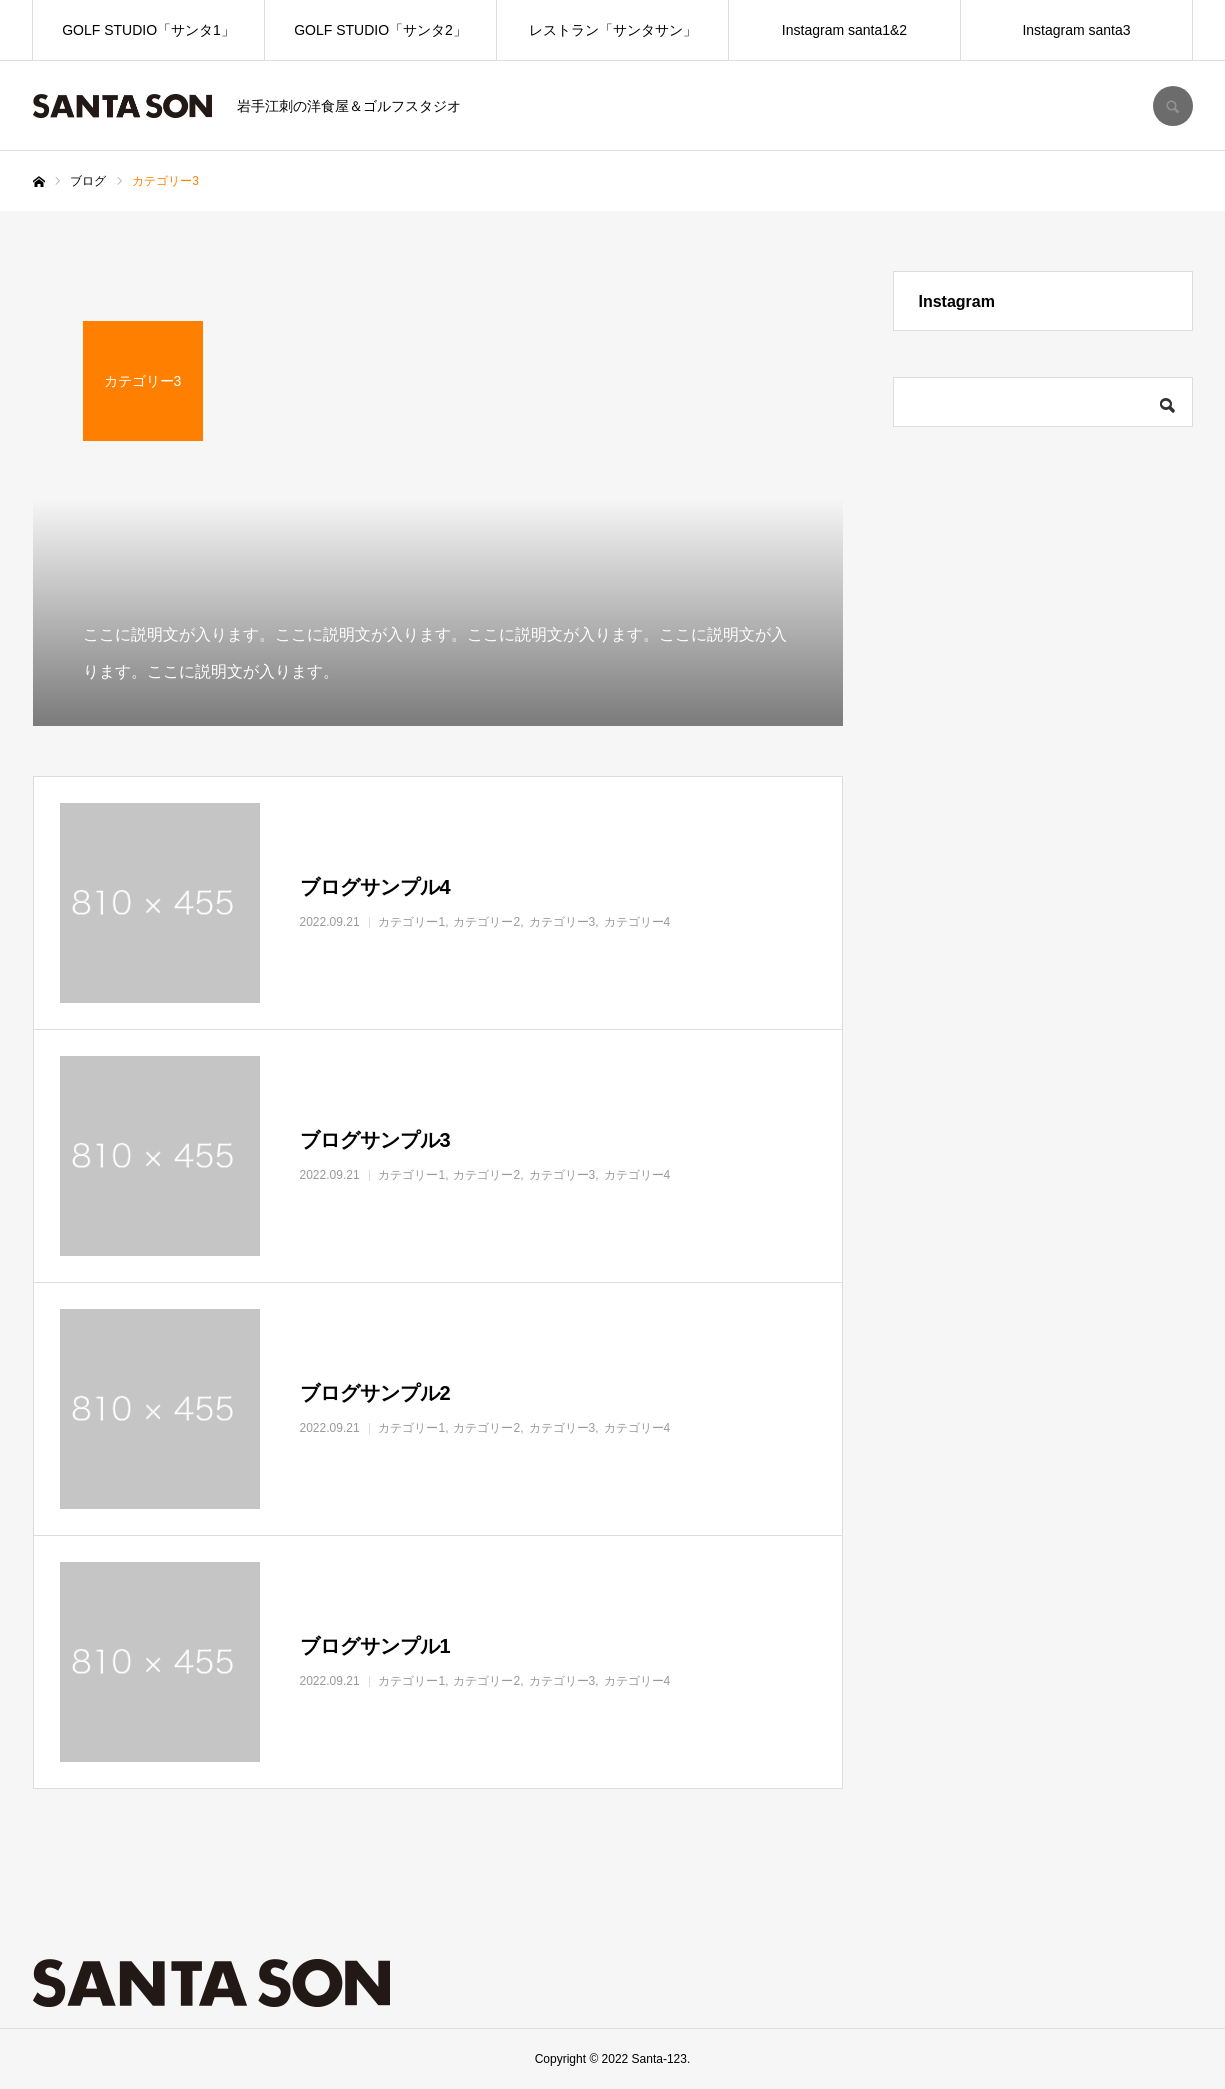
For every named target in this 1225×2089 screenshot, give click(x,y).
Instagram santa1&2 (844, 30)
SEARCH (1173, 106)
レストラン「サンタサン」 (613, 30)
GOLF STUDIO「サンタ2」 (380, 30)
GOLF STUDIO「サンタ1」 (148, 30)
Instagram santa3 (1076, 30)
